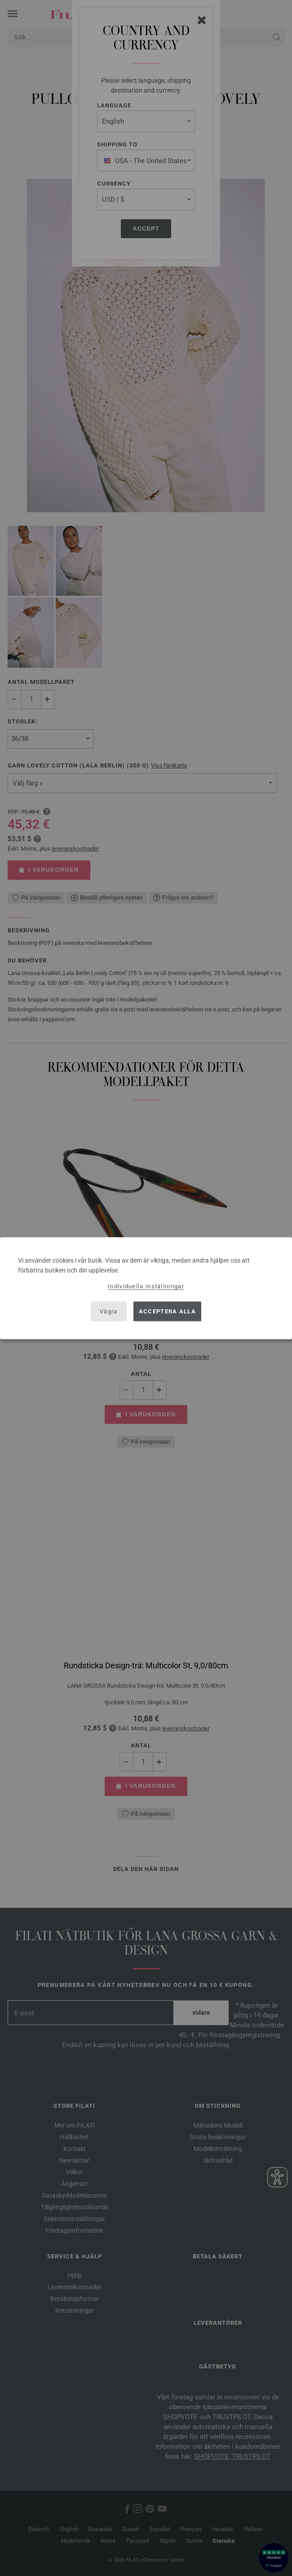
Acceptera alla (167, 1311)
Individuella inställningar (146, 1285)
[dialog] (146, 1288)
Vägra (109, 1311)
